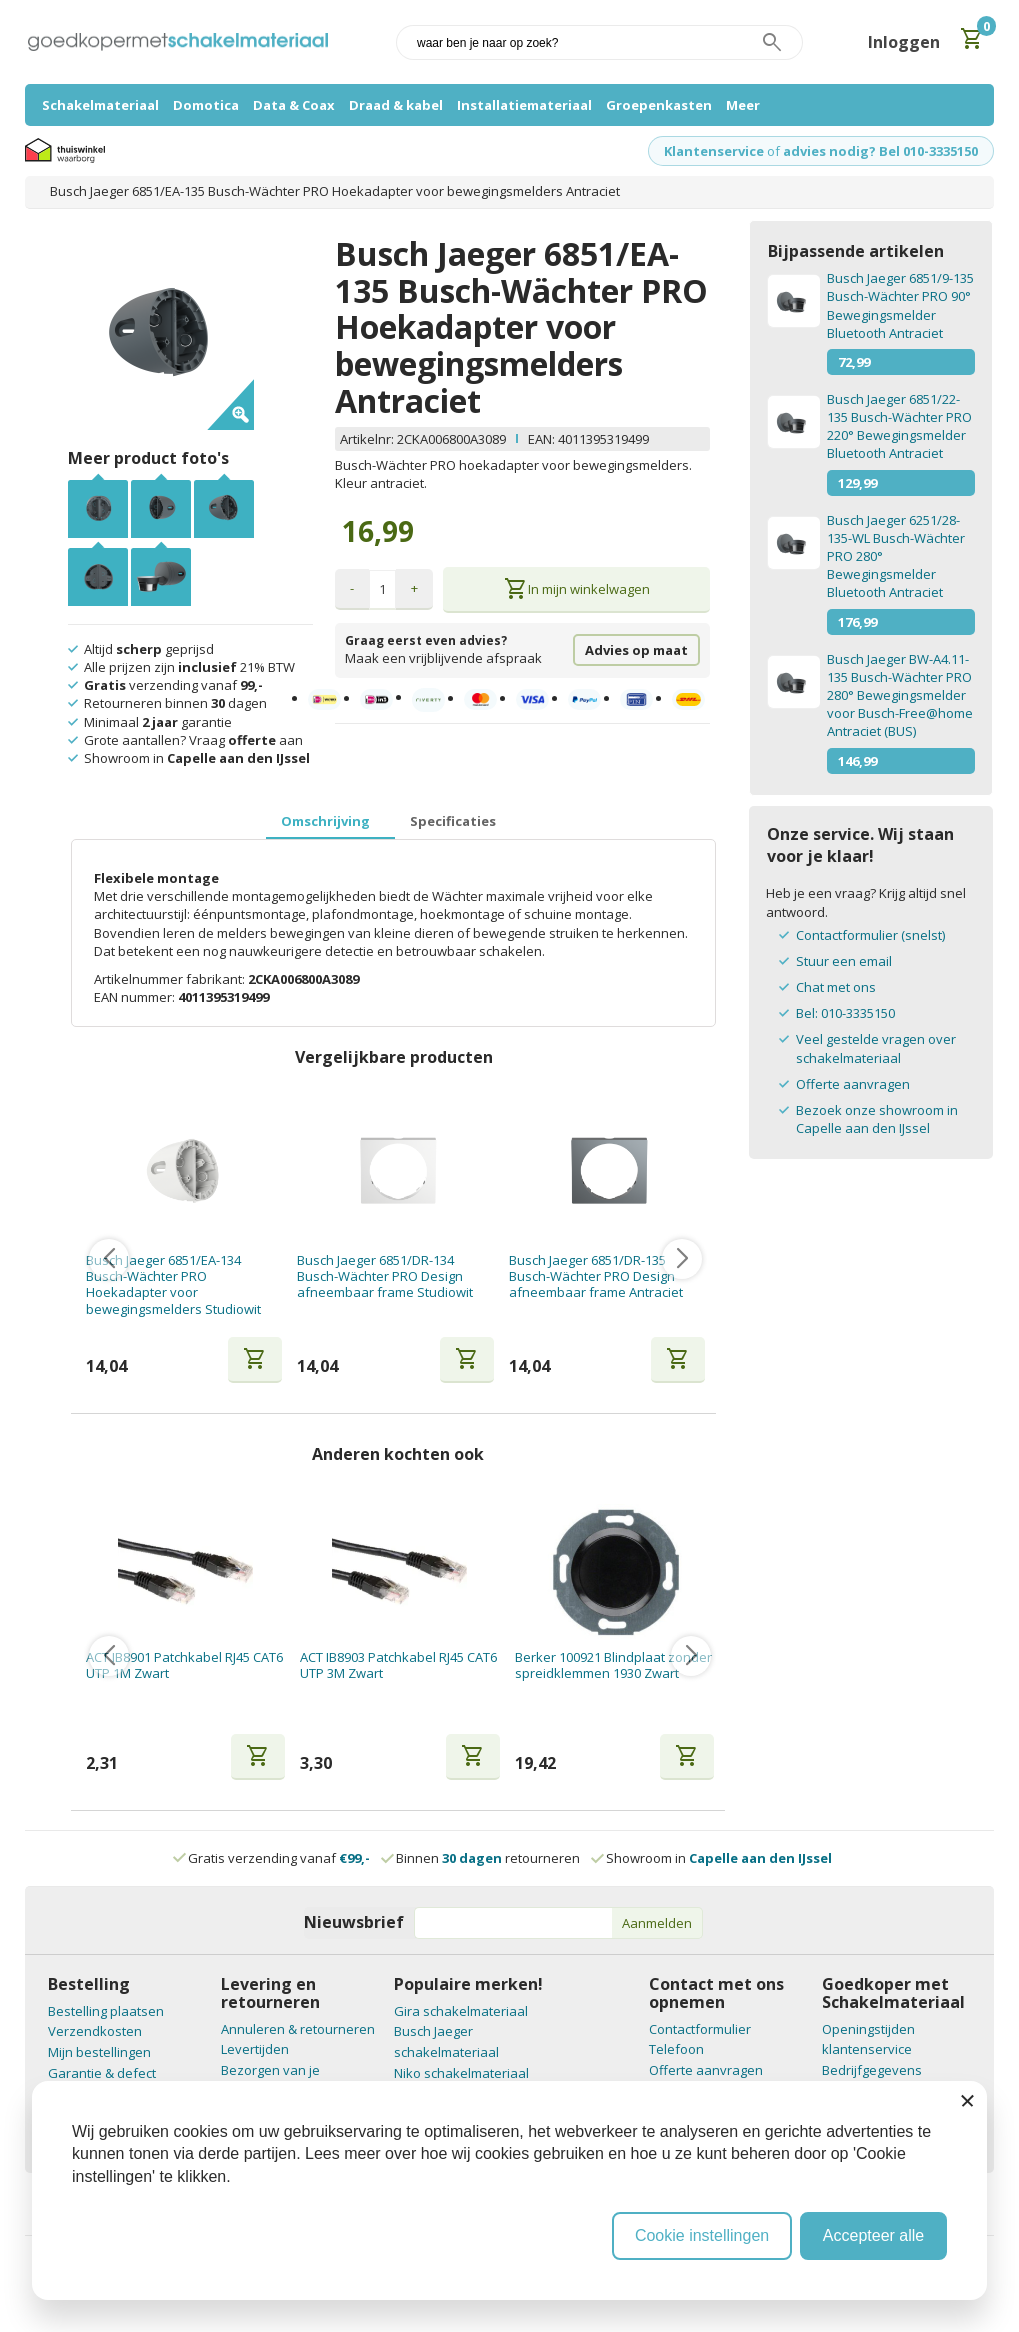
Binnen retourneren (481, 1858)
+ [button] (414, 588)
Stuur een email (844, 961)
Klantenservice (714, 151)
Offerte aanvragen (853, 1084)
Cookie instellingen (702, 2235)
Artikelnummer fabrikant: (171, 979)
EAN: (541, 439)
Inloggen (904, 42)
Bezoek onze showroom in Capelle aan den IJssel (877, 1119)
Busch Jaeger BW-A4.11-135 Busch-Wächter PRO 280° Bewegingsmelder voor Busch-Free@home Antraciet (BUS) (900, 695)
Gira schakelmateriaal (461, 2011)
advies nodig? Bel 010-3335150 (880, 151)
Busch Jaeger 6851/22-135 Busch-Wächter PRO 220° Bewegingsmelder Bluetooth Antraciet (899, 426)
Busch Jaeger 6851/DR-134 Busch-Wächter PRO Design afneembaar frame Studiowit (385, 1276)
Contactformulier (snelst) (870, 935)
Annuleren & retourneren (298, 2029)
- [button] (352, 588)
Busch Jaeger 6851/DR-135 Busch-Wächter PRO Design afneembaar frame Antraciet (596, 1276)
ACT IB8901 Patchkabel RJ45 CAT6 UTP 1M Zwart (184, 1665)
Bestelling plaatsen (106, 2011)
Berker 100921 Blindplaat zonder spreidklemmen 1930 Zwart (613, 1665)
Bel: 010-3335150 (845, 1013)
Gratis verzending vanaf (279, 1858)
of (773, 151)
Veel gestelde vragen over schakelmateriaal (876, 1048)
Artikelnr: (368, 439)
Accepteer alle (873, 2235)
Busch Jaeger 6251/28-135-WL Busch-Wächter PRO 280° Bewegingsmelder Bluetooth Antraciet (896, 556)
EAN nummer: (136, 997)
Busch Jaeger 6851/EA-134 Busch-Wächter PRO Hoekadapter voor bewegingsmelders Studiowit (173, 1284)
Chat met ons (836, 987)
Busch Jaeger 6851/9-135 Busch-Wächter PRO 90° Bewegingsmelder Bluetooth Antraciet (900, 305)
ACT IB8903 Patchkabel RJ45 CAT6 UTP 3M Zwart (398, 1665)
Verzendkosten (95, 2031)
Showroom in (712, 1858)
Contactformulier (700, 2029)
